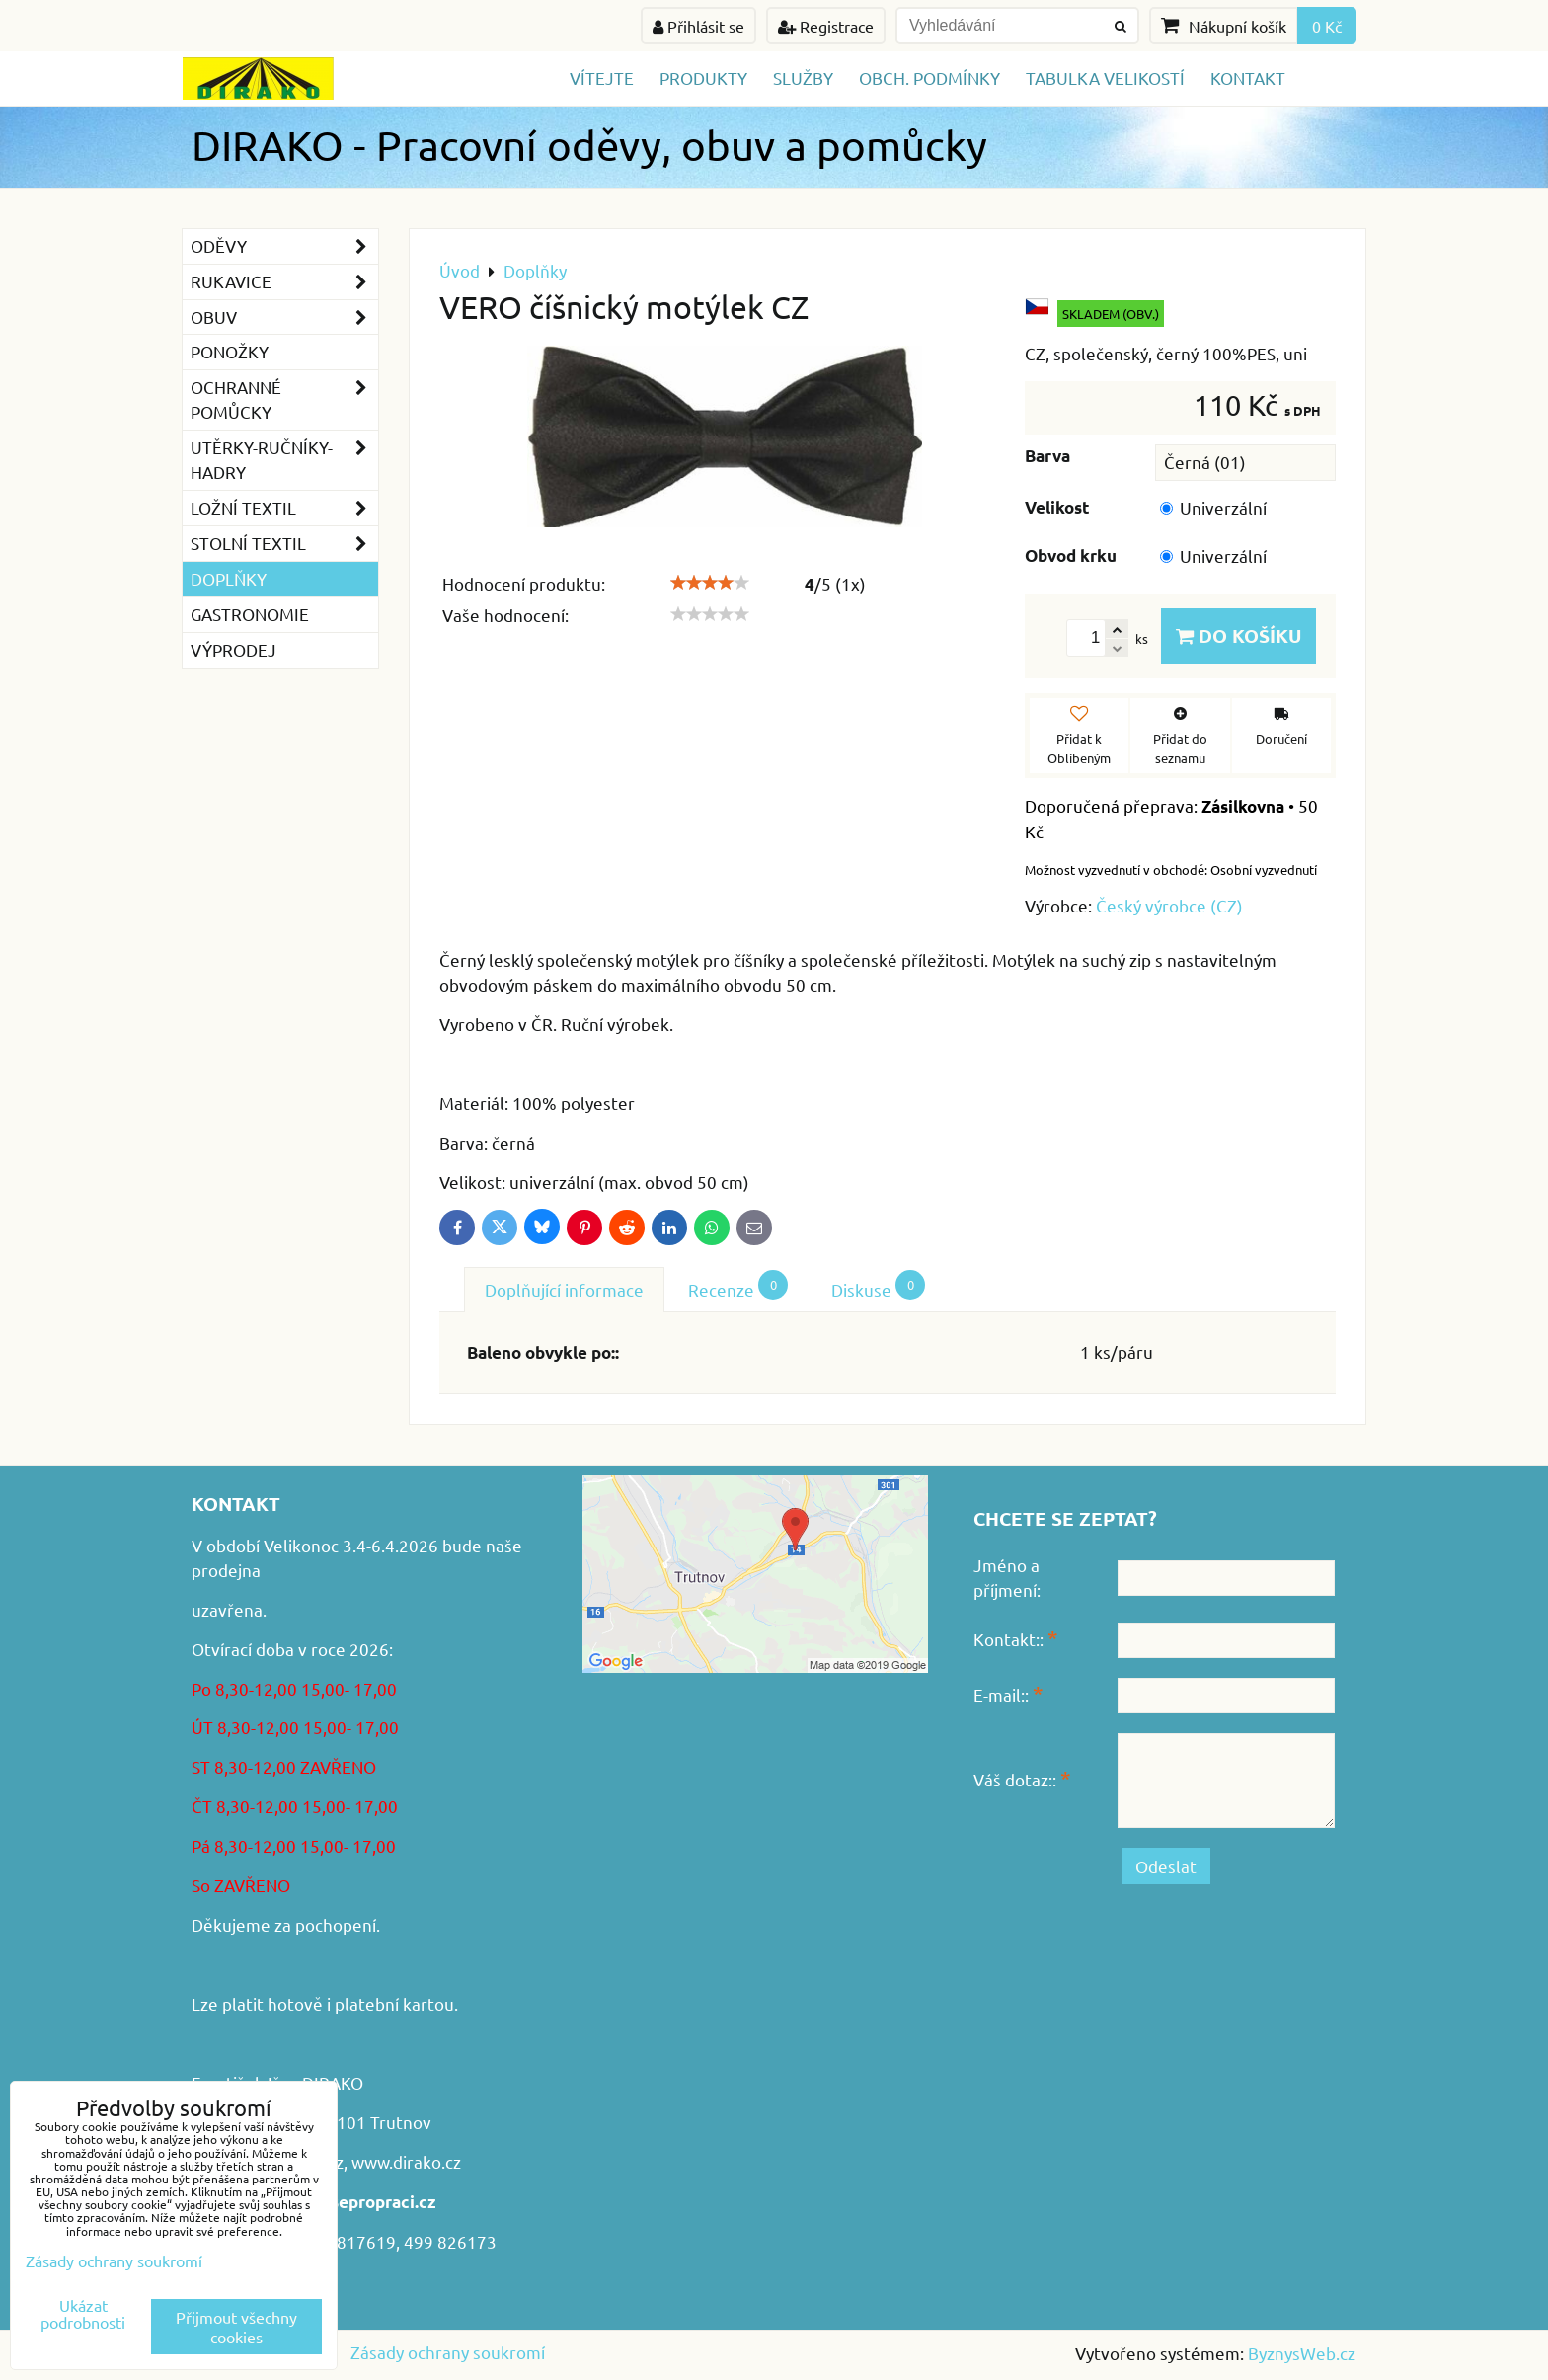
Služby (803, 77)
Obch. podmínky (929, 77)
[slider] (709, 583)
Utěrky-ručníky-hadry (284, 460)
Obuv (284, 317)
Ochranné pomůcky (284, 400)
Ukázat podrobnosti (82, 2314)
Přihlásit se (698, 26)
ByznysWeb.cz (1301, 2352)
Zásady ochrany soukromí (447, 2351)
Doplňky (229, 578)
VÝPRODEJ (233, 649)
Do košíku (1238, 635)
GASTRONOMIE (250, 613)
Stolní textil (284, 543)
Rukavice (284, 282)
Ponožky (230, 351)
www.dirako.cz (406, 2161)
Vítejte (602, 77)
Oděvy (284, 246)
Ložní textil (284, 508)
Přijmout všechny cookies (236, 2326)
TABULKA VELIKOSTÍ (1105, 77)
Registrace (826, 26)
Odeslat (1166, 1866)
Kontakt (1247, 77)
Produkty (703, 77)
